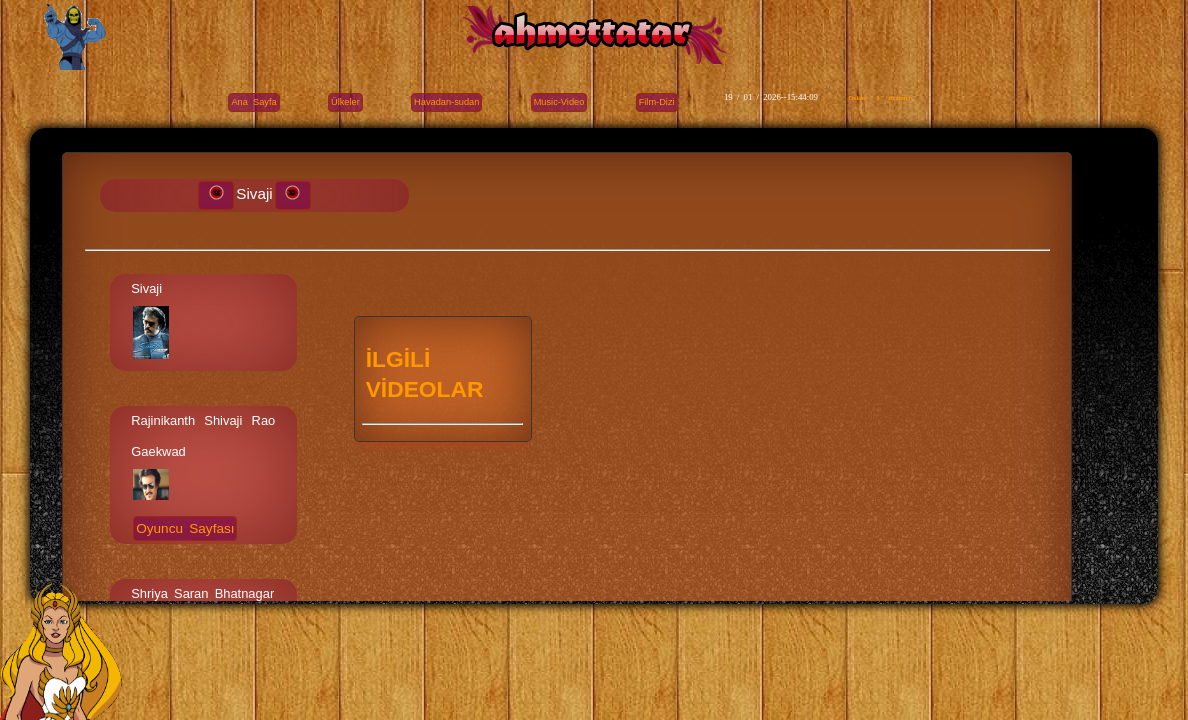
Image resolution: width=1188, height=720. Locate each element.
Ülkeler (345, 102)
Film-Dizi (657, 102)
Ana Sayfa (253, 102)
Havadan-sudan (446, 102)
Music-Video (559, 102)
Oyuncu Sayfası (185, 528)
